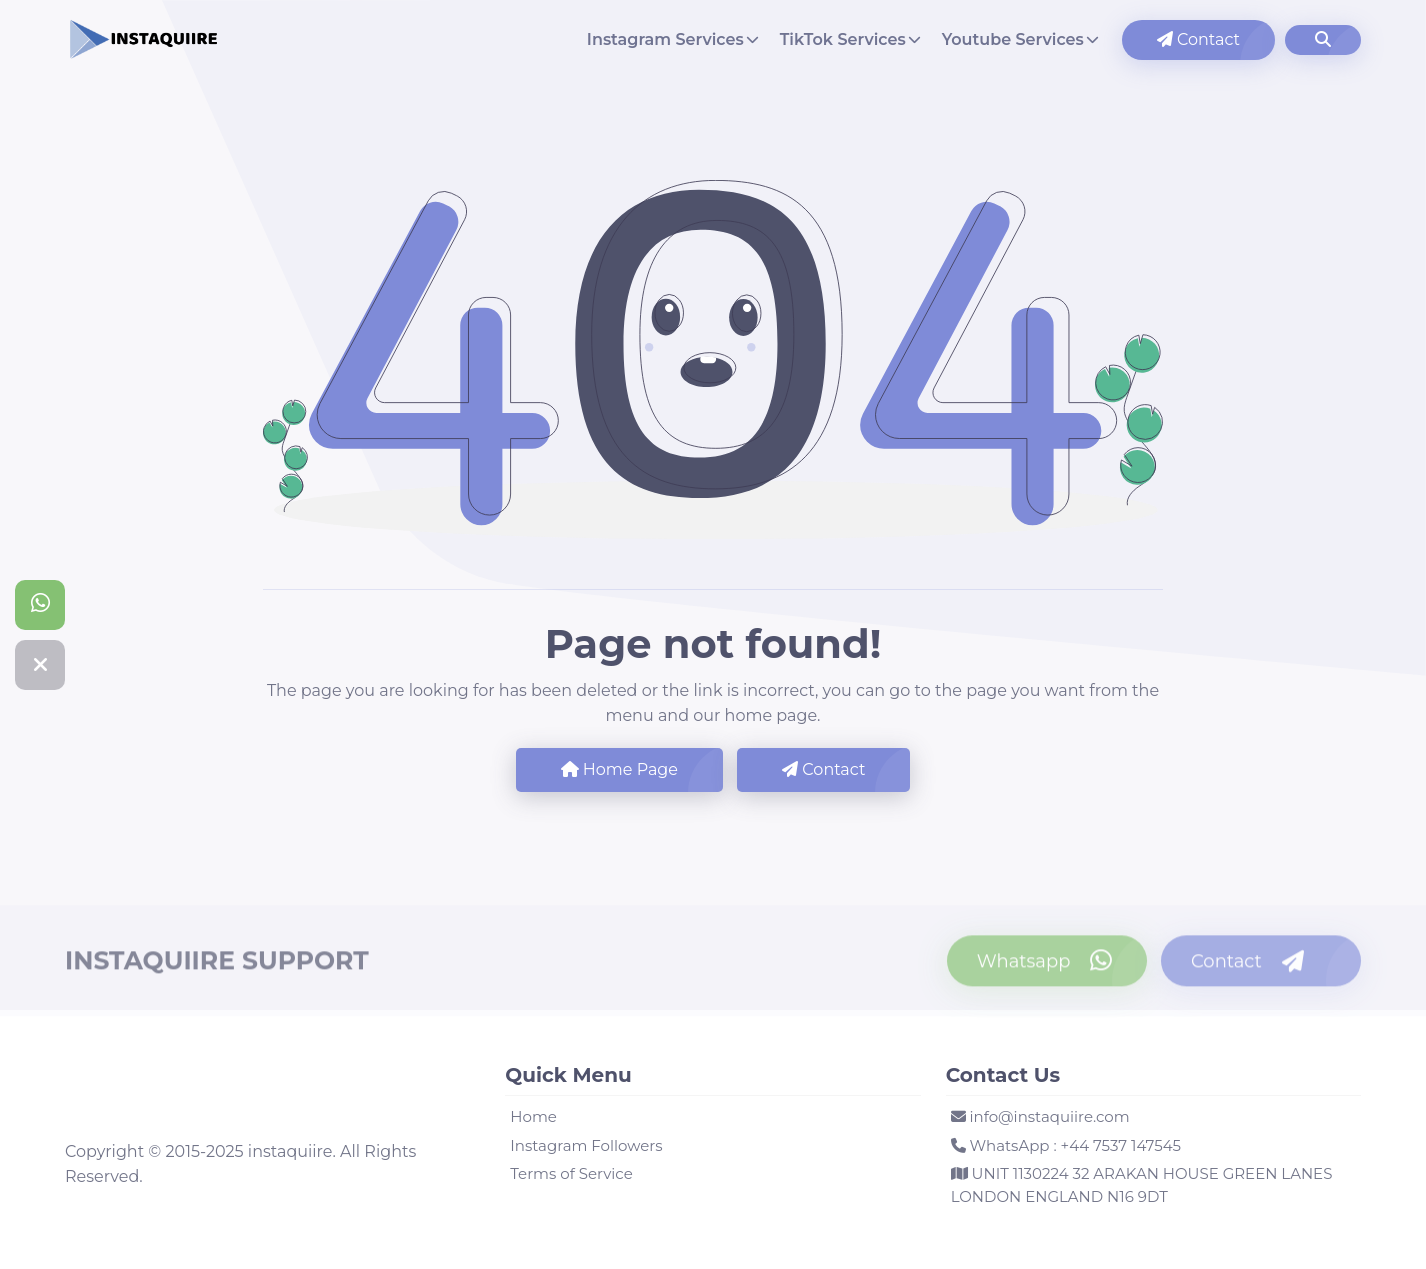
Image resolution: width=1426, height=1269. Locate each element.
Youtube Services (1013, 39)
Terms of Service (571, 1173)
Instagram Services (665, 39)
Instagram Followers (586, 1145)
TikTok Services (843, 39)
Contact (1198, 39)
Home (533, 1116)
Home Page (619, 769)
